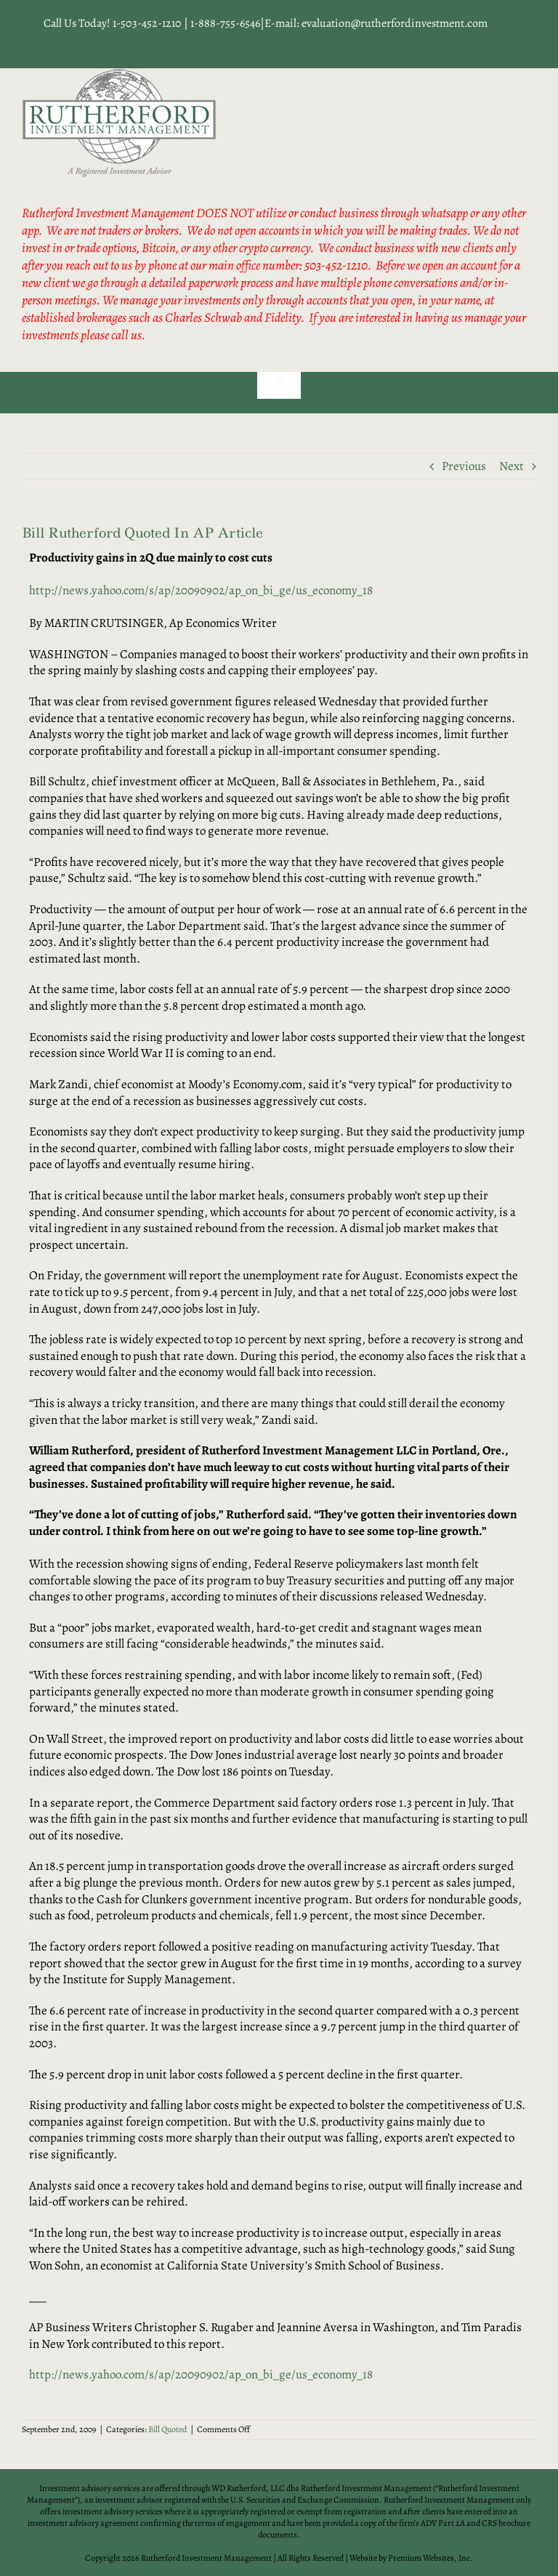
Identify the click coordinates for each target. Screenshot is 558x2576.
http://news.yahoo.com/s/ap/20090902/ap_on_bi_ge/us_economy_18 (201, 590)
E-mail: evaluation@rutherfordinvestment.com (376, 23)
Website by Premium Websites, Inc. (411, 2558)
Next (511, 466)
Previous (464, 466)
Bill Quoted (167, 2429)
